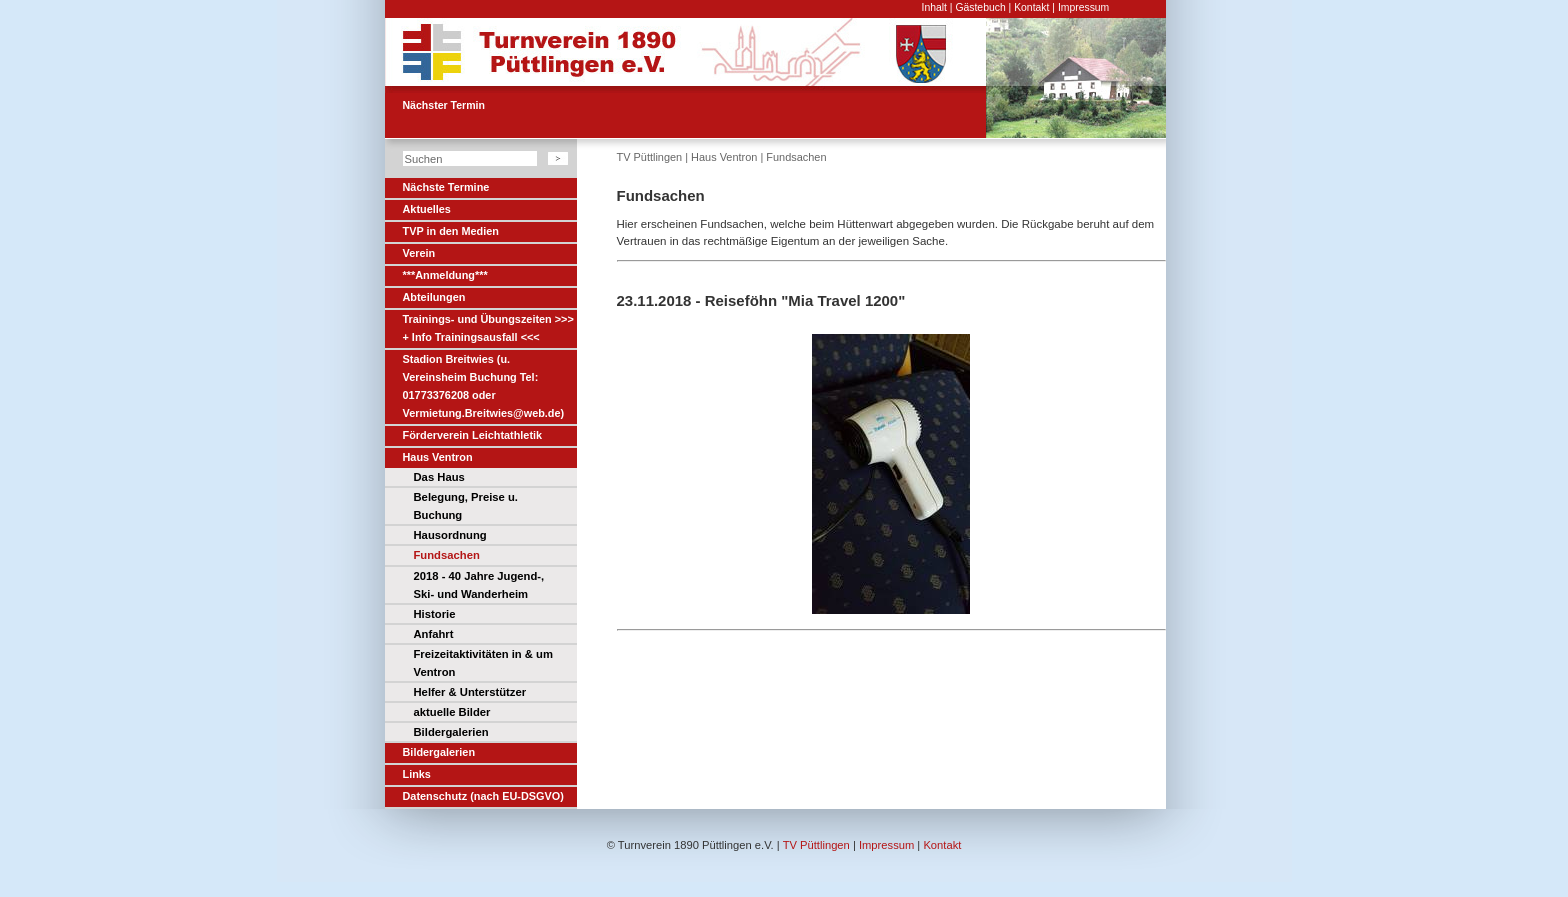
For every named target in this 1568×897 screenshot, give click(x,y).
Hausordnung (450, 535)
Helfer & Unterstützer (470, 692)
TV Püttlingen (650, 157)
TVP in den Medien (451, 231)
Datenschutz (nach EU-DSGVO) (483, 796)
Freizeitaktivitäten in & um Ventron (483, 663)
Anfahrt (434, 634)
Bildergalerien (451, 732)
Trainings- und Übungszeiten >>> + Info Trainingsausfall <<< (488, 328)
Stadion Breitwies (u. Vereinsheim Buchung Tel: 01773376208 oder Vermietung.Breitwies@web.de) (484, 386)
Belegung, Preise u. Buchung (466, 506)
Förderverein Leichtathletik (473, 435)
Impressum (1083, 7)
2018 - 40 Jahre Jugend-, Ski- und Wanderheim (479, 585)
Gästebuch (980, 7)
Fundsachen (447, 555)
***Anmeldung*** (445, 275)
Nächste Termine (446, 187)
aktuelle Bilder (452, 712)
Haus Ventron (438, 457)
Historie (435, 614)
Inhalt (934, 7)
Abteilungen (434, 297)
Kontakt (1031, 7)
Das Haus (439, 477)
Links (417, 774)
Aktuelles (427, 209)
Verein (419, 253)
